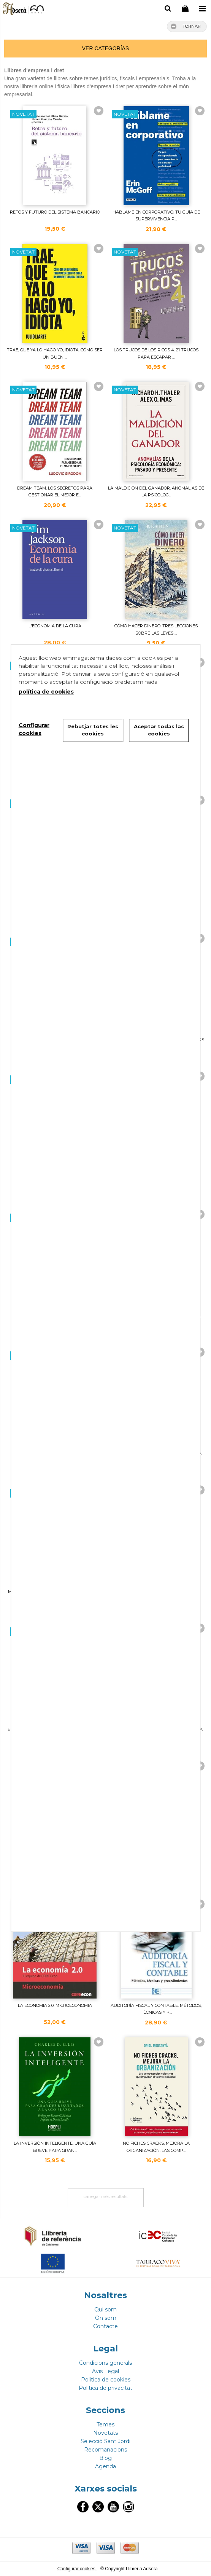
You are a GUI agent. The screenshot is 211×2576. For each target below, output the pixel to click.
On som (105, 2317)
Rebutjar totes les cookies (92, 730)
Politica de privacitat (105, 2388)
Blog (105, 2458)
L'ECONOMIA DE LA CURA (55, 625)
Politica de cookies (105, 2379)
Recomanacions (105, 2449)
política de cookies (46, 691)
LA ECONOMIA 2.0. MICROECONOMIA (55, 2005)
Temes (105, 2424)
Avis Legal (105, 2371)
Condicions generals (105, 2362)
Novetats (105, 2432)
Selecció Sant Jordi (105, 2441)
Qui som (105, 2309)
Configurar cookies (77, 2568)
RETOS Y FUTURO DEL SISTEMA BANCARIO (55, 212)
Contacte (105, 2326)
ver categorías (105, 48)
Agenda (105, 2466)
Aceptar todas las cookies (159, 730)
